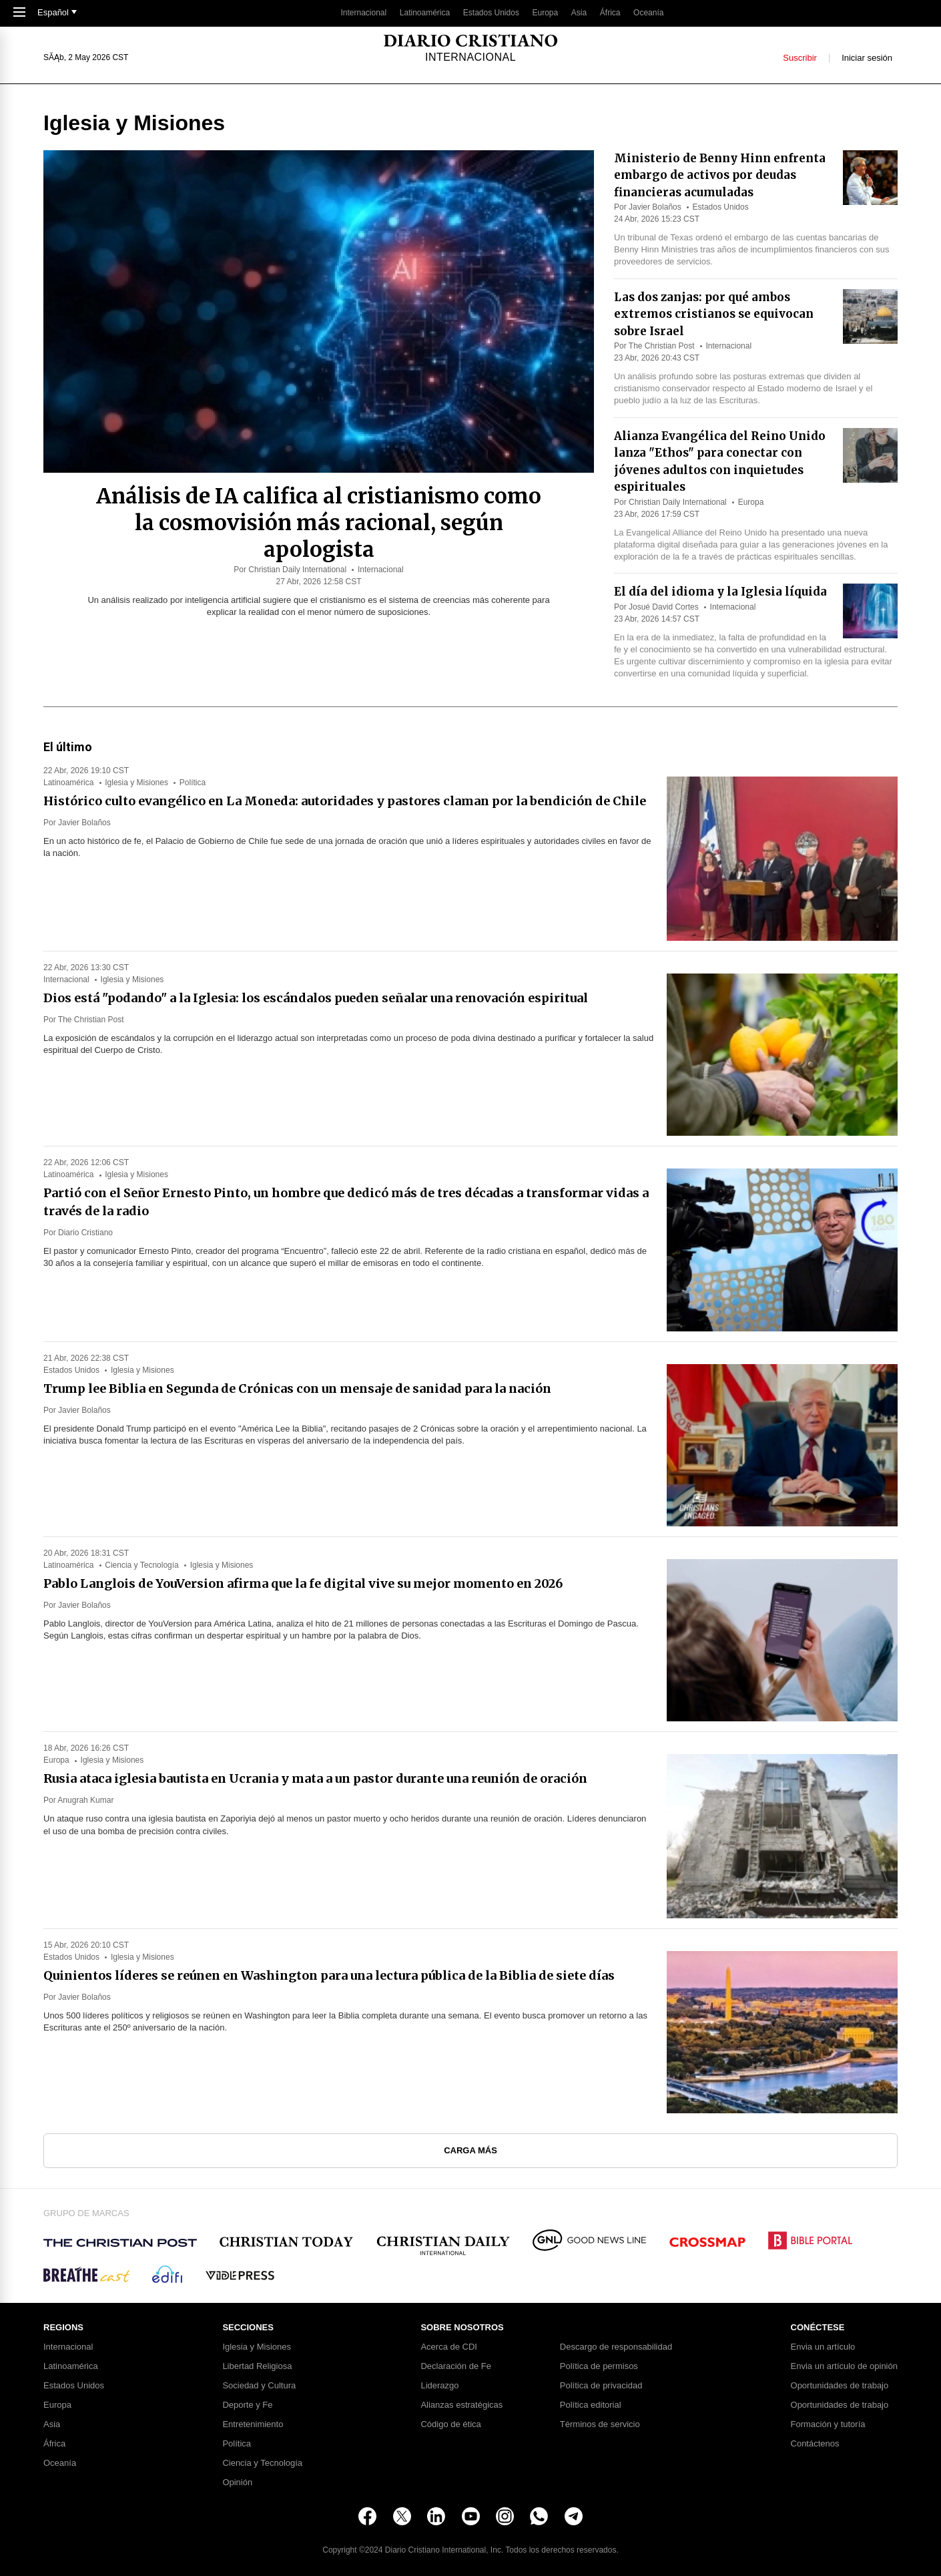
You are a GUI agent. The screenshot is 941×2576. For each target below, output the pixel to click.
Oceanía (648, 12)
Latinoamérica (425, 12)
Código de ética (450, 2424)
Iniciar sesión (867, 58)
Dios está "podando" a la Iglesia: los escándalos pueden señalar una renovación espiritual (315, 998)
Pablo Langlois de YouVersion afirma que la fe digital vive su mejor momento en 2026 (303, 1583)
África (610, 12)
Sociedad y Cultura (259, 2385)
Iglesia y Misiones (136, 782)
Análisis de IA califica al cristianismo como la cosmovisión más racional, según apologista (318, 523)
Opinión (237, 2482)
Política (193, 782)
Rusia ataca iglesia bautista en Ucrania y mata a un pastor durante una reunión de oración (315, 1778)
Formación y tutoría (828, 2424)
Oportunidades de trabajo (840, 2385)
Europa (546, 12)
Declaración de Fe (455, 2366)
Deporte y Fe (247, 2405)
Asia (579, 12)
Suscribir (800, 58)
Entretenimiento (252, 2424)
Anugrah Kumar (85, 1800)
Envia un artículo (823, 2347)
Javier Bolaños (655, 207)
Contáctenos (815, 2443)
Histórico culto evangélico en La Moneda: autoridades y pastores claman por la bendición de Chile (344, 801)
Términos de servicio (600, 2424)
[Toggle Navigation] (19, 13)
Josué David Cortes (664, 607)
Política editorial (590, 2405)
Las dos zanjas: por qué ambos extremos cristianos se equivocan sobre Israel (714, 314)
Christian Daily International (297, 569)
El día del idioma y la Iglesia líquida (720, 591)
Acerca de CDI (448, 2347)
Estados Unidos (491, 12)
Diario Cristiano (85, 1232)
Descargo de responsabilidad (616, 2347)
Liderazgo (439, 2385)
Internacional (363, 12)
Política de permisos (599, 2366)
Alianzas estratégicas (461, 2405)
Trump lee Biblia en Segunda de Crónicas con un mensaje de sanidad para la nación (297, 1388)
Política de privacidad (601, 2385)
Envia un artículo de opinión (844, 2366)
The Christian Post (662, 346)
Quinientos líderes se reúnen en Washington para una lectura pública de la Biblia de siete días (329, 1975)
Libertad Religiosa (257, 2366)
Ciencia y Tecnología (142, 1565)
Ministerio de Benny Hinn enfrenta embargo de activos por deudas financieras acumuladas (720, 175)
